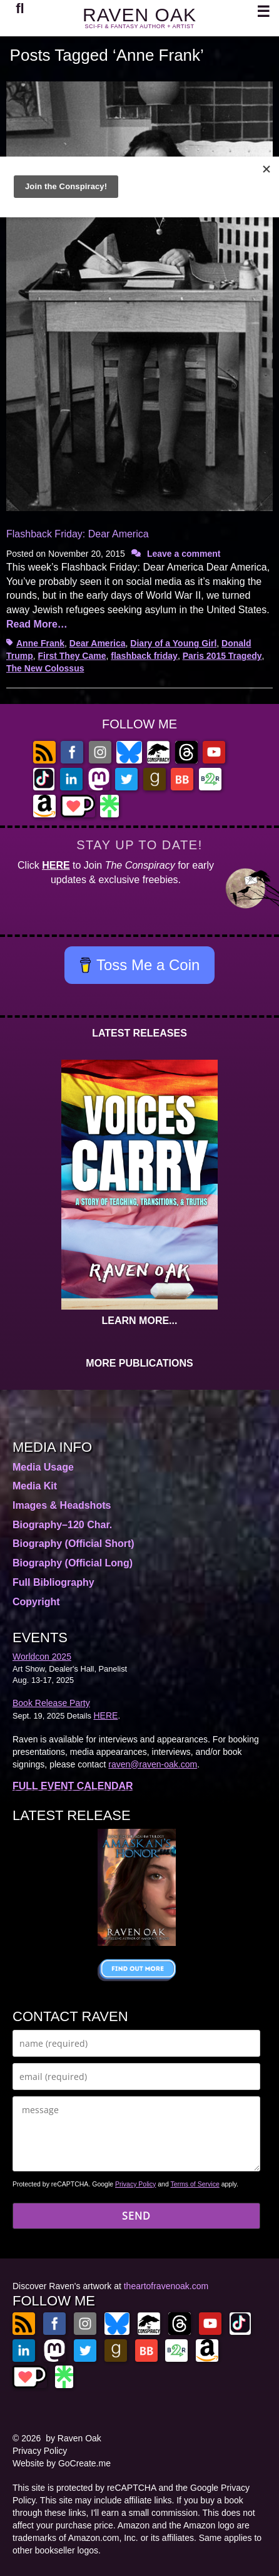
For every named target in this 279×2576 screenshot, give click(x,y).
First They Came (72, 656)
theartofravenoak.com (166, 2286)
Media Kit (35, 1486)
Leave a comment (184, 554)
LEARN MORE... (140, 1320)
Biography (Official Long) (73, 1563)
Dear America (97, 643)
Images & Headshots (62, 1505)
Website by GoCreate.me (62, 2463)
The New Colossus (45, 668)
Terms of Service (195, 2184)
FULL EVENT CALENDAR (73, 1786)
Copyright (36, 1601)
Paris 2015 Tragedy (222, 656)
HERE (55, 865)
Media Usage (43, 1467)
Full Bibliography (53, 1582)
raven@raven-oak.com (152, 1764)
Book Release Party (51, 1703)
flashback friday (144, 656)
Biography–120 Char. (62, 1524)
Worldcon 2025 (42, 1657)
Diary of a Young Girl (173, 643)
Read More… (37, 624)
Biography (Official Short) (73, 1543)
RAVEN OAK (139, 14)
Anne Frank (40, 643)
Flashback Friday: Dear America (77, 534)
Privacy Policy (135, 2184)
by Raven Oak (73, 2438)
